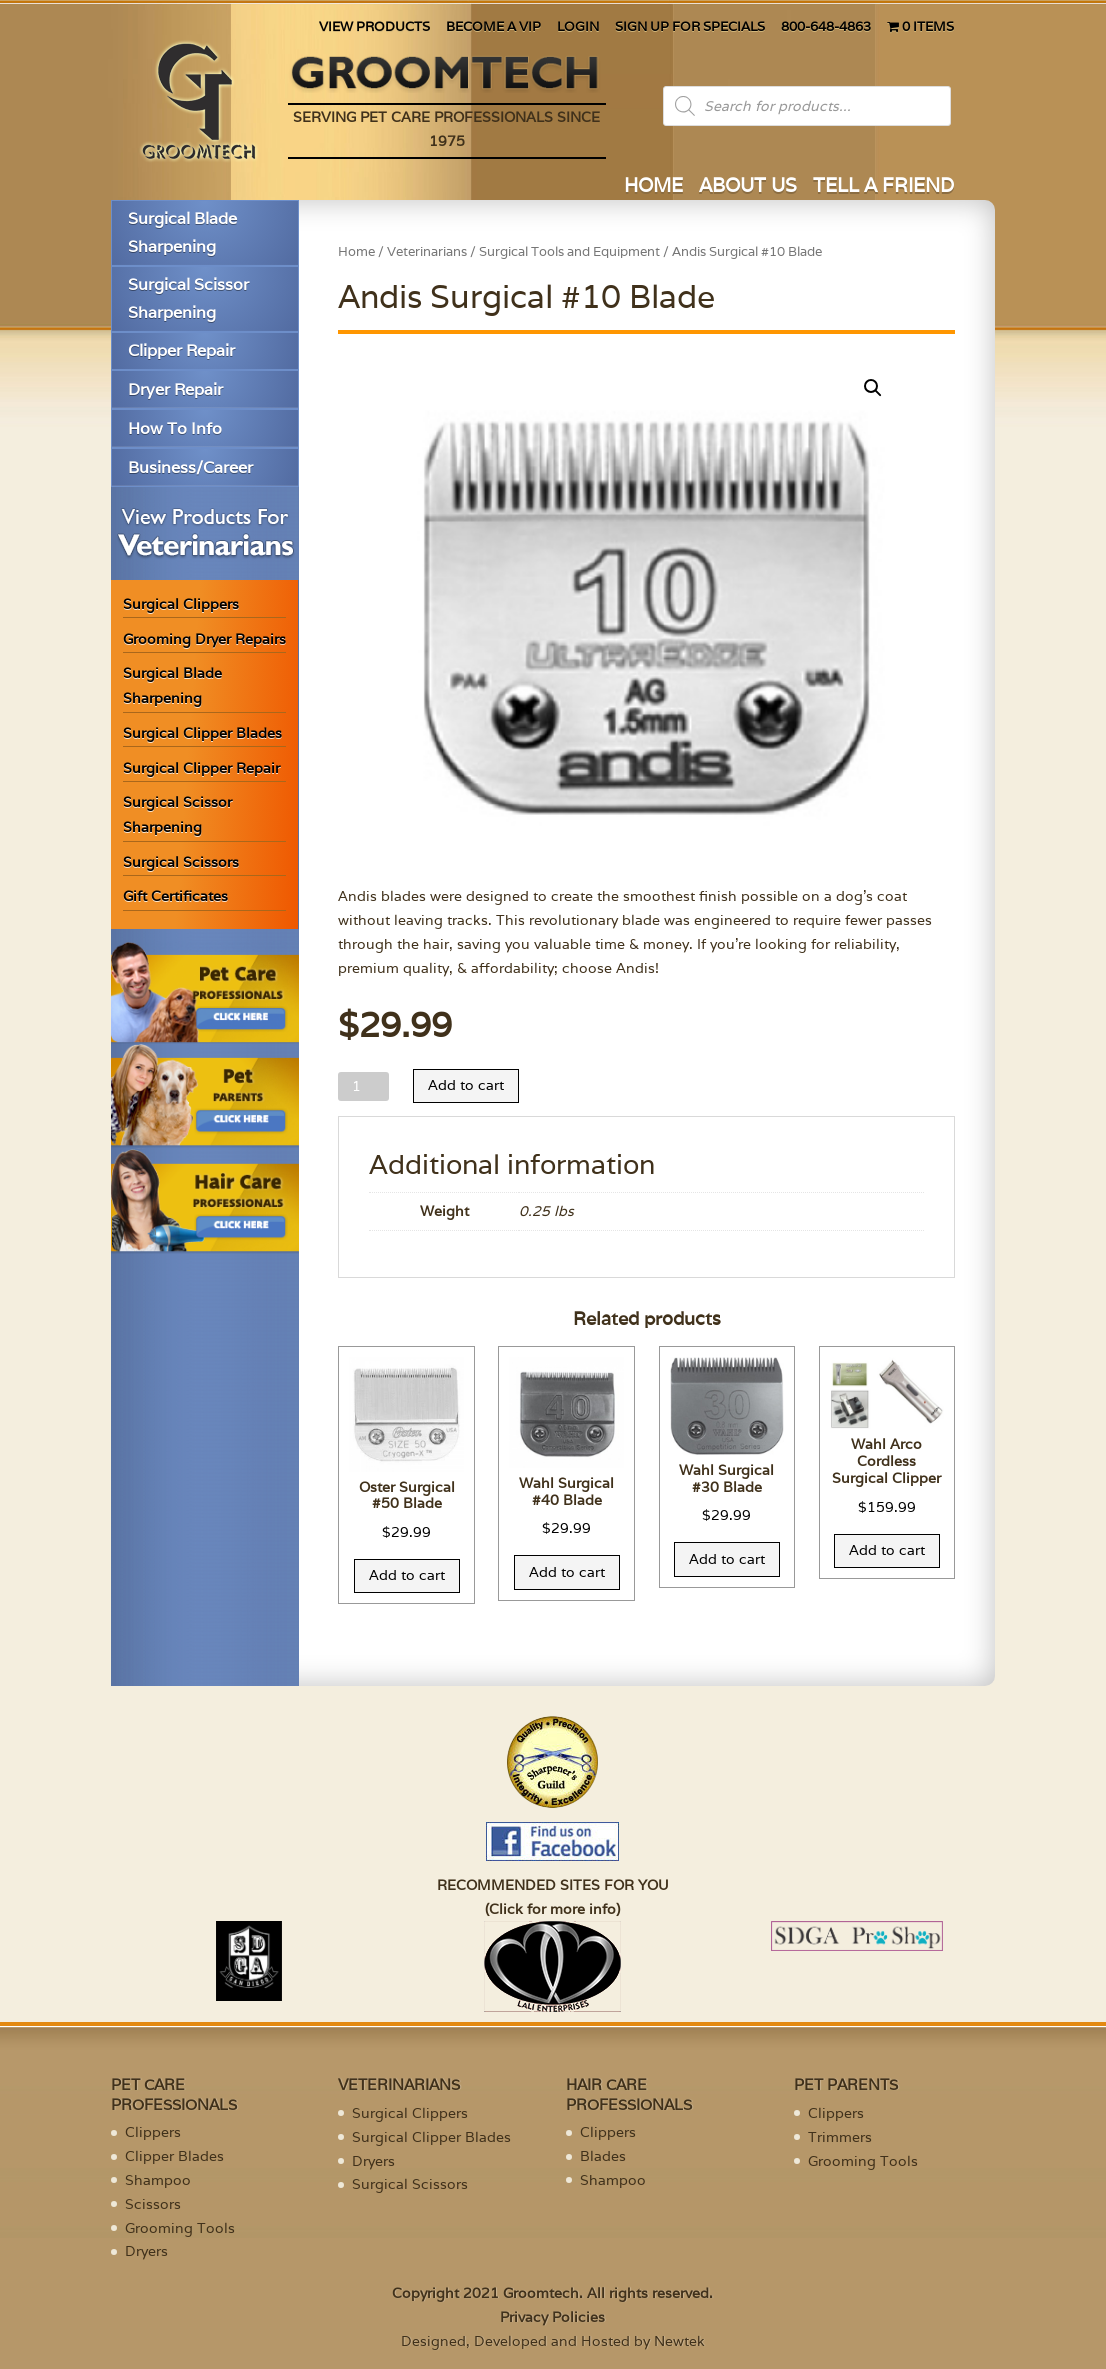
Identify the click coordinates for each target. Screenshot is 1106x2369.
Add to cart (466, 1085)
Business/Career (190, 467)
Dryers (146, 2251)
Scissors (153, 2204)
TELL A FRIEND (883, 187)
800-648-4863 (826, 27)
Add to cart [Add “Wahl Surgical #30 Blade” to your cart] (727, 1559)
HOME (653, 187)
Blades (603, 2156)
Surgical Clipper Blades (202, 733)
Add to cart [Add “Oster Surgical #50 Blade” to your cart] (407, 1575)
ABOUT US (748, 187)
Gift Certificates (175, 896)
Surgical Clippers (181, 604)
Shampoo (158, 2180)
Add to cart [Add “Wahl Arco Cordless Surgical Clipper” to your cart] (887, 1550)
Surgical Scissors (181, 862)
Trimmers (840, 2137)
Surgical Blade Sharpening (182, 232)
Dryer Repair (175, 389)
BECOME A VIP (493, 27)
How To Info (175, 428)
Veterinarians (427, 251)
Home (356, 251)
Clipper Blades (174, 2156)
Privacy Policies (552, 2317)
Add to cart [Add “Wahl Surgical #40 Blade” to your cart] (567, 1572)
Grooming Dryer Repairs (204, 639)
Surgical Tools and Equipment (569, 251)
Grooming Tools (180, 2228)
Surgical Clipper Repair (201, 768)
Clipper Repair (181, 350)
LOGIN (578, 27)
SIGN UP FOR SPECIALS (690, 27)
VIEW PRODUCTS (374, 27)
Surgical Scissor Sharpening (188, 298)
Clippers (153, 2132)
